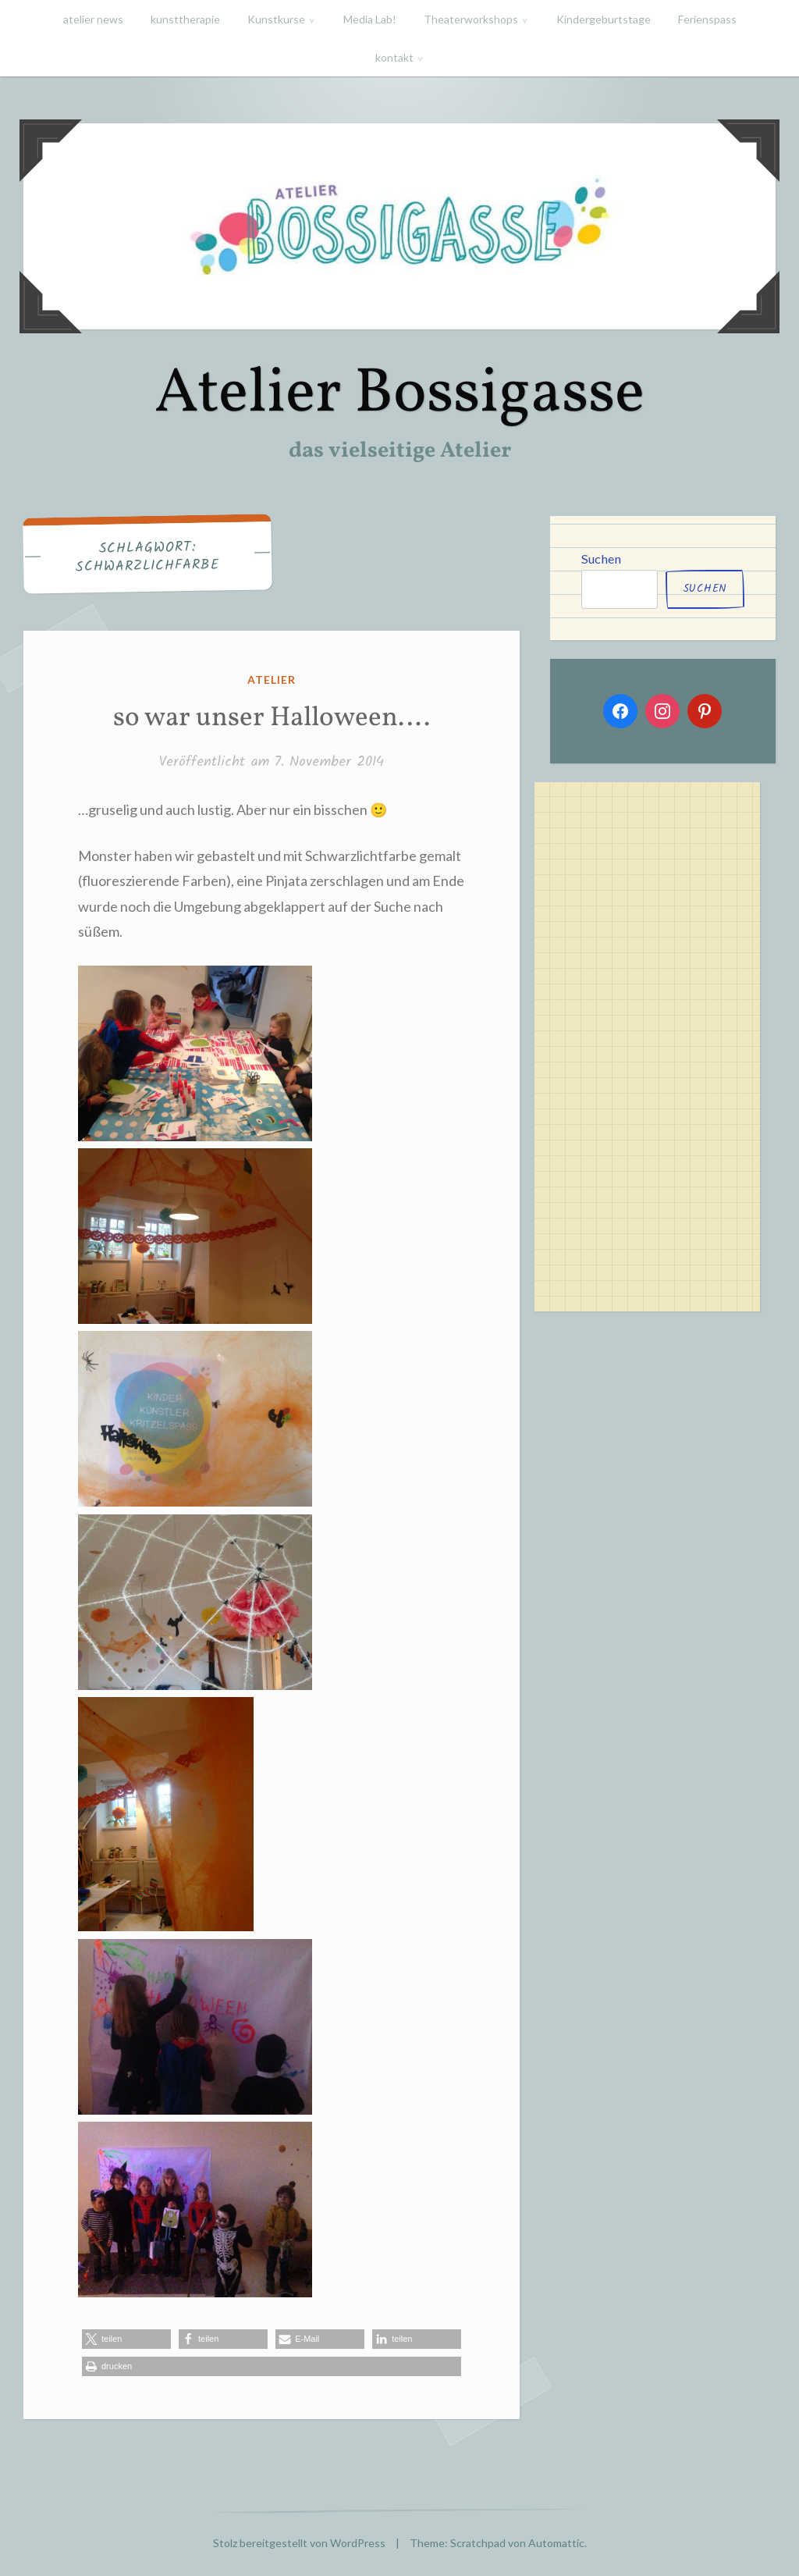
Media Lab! (369, 19)
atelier (271, 679)
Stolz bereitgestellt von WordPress (299, 2542)
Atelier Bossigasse (399, 394)
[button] (126, 2339)
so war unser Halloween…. (271, 718)
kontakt (394, 57)
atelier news (93, 19)
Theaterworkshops (471, 19)
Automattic (556, 2542)
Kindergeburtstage (603, 19)
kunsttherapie (185, 19)
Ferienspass (707, 19)
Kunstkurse (276, 19)
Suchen (601, 558)
